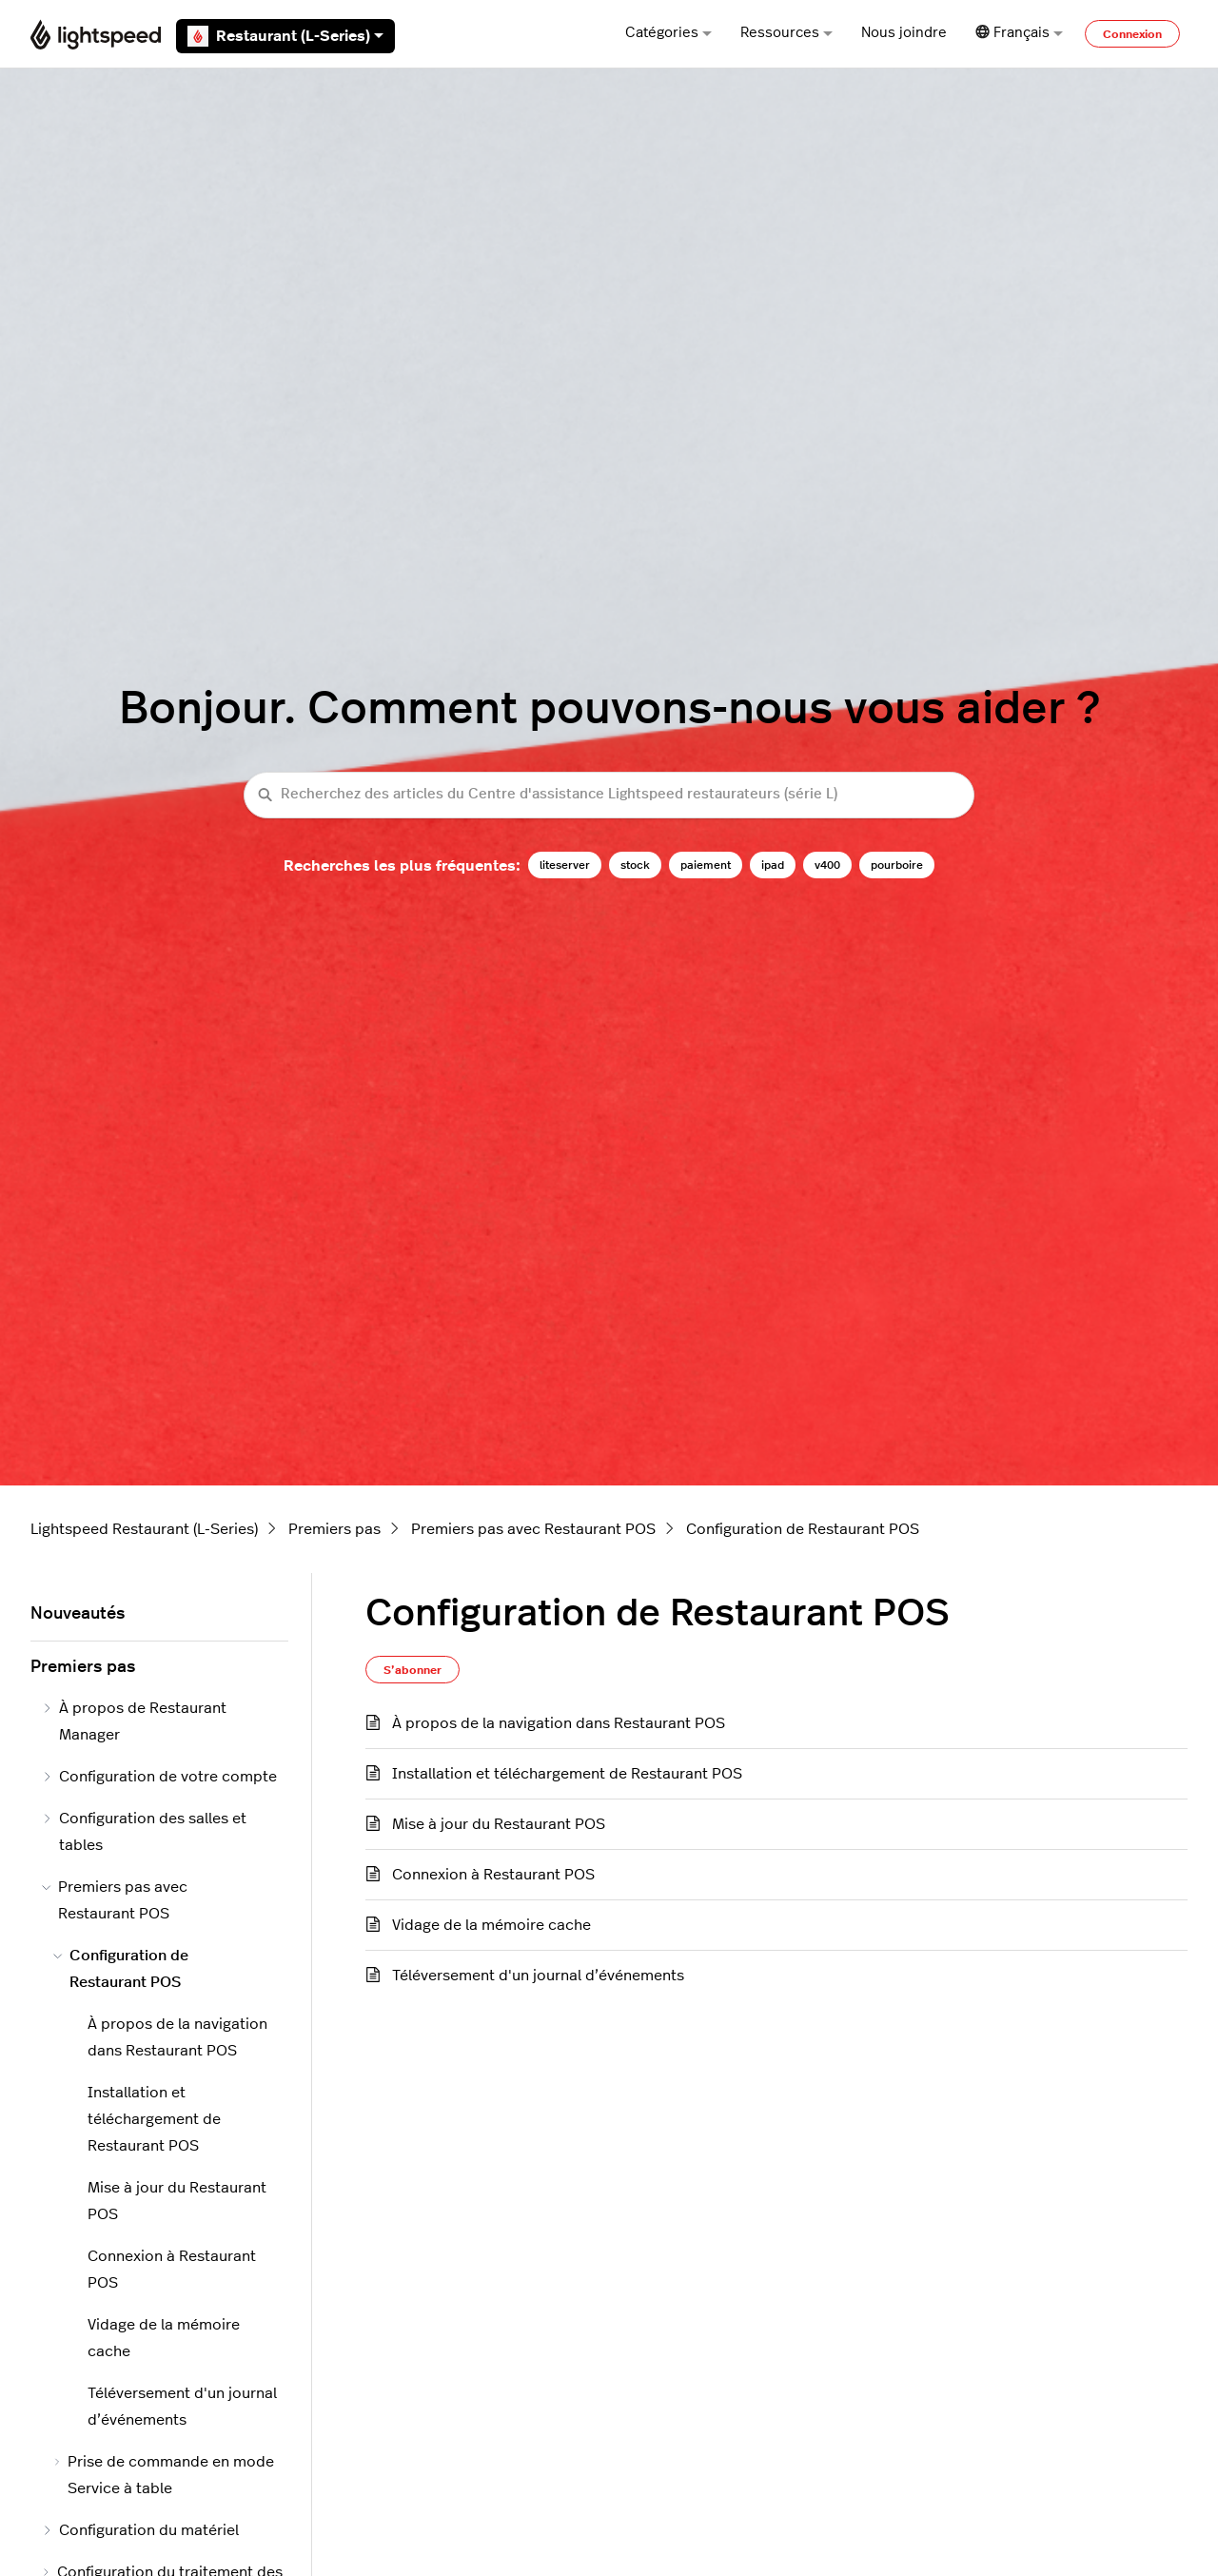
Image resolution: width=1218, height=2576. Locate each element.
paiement (705, 865)
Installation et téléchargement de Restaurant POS (567, 1773)
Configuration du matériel (140, 2530)
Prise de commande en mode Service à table (163, 2475)
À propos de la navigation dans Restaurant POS (558, 1723)
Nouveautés (77, 1613)
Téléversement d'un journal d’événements (538, 1975)
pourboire (897, 865)
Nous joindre (904, 33)
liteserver (565, 865)
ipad (772, 865)
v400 (827, 865)
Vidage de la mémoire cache (491, 1925)
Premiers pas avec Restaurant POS (533, 1529)
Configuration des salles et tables (144, 1832)
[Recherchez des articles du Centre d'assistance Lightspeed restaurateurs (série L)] (609, 795)
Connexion (1132, 34)
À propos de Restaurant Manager (134, 1721)
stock (635, 865)
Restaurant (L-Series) (285, 36)
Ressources (786, 33)
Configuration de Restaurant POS (802, 1529)
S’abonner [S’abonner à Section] (412, 1670)
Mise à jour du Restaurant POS (498, 1824)
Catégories (668, 33)
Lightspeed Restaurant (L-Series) (144, 1529)
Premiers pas (334, 1529)
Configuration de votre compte (159, 1776)
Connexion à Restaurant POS (493, 1874)
